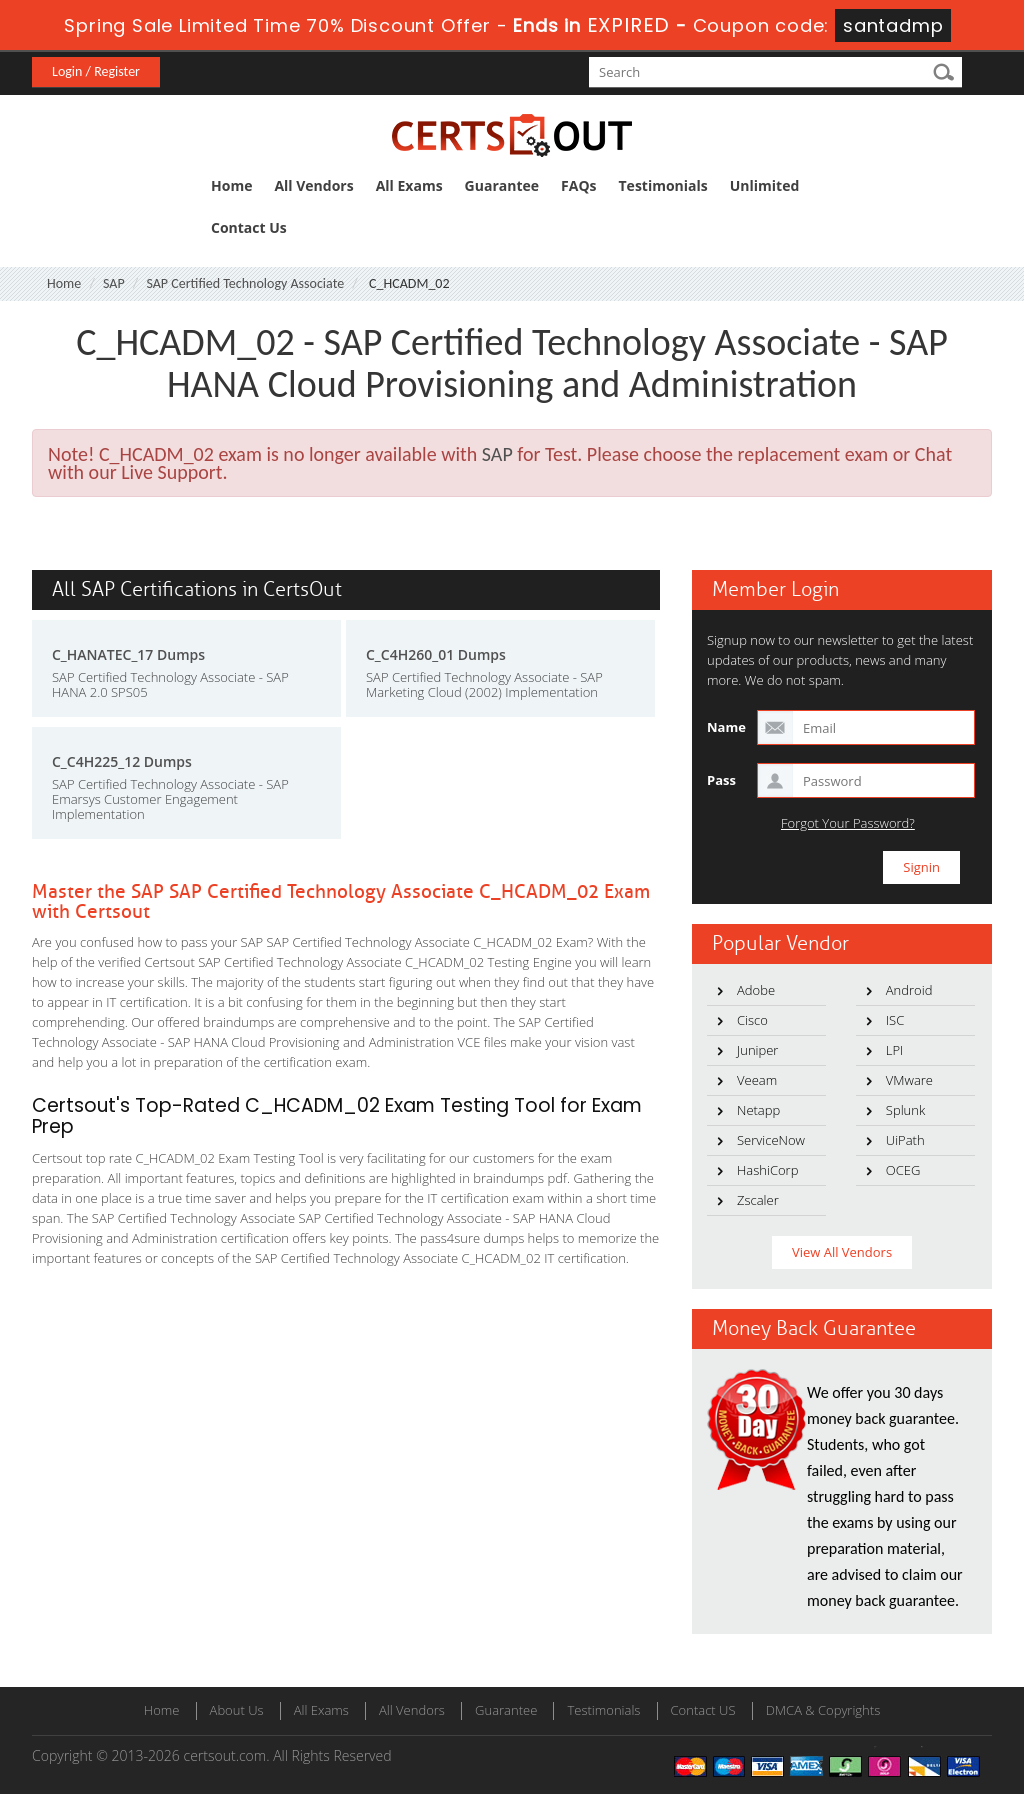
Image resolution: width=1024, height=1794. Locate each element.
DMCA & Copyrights (823, 1710)
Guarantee (502, 185)
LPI (895, 1050)
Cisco (752, 1020)
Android (909, 990)
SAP (114, 283)
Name (726, 727)
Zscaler (758, 1200)
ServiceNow (771, 1140)
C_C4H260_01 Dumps (436, 654)
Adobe (756, 990)
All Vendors (313, 185)
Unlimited (765, 185)
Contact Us (249, 227)
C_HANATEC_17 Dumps (128, 654)
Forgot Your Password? (848, 823)
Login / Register (96, 71)
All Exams (409, 185)
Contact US (703, 1710)
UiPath (905, 1140)
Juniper (757, 1050)
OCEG (903, 1170)
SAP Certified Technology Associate (245, 283)
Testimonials (663, 185)
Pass (721, 780)
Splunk (905, 1110)
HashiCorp (767, 1170)
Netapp (758, 1110)
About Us (237, 1710)
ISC (895, 1020)
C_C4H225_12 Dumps (122, 761)
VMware (909, 1080)
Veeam (757, 1080)
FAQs (578, 185)
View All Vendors (842, 1252)
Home (231, 185)
